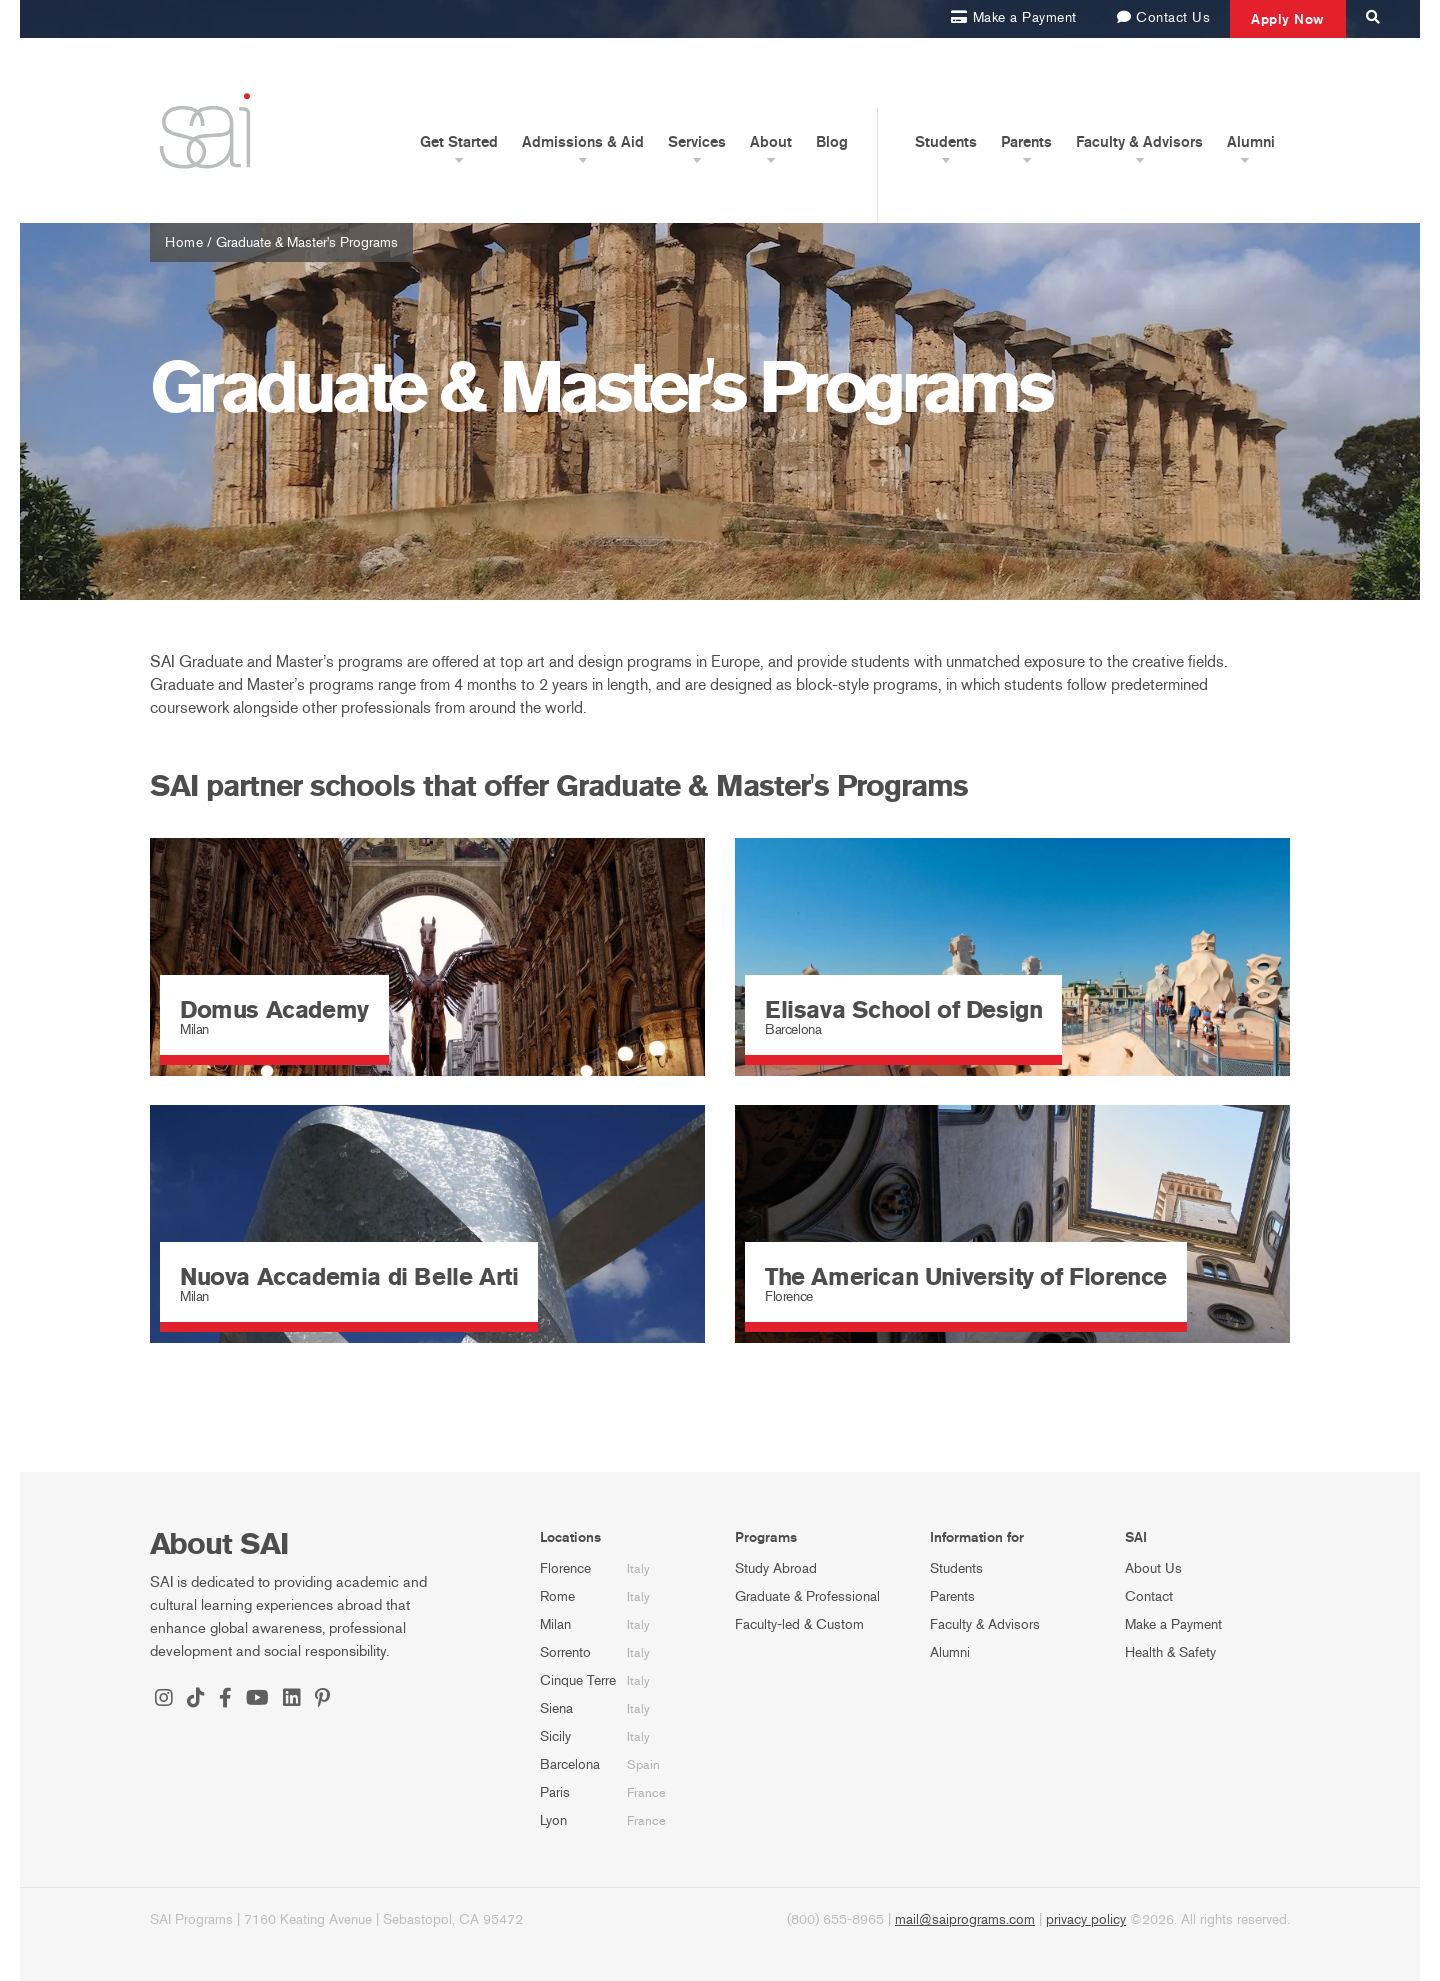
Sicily (555, 1736)
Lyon (553, 1820)
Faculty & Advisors (985, 1624)
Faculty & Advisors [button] (1139, 142)
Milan (555, 1624)
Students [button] (946, 142)
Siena (556, 1708)
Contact (1149, 1596)
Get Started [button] (459, 142)
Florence (565, 1568)
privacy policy (1086, 1919)
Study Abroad (776, 1568)
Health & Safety (1170, 1652)
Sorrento (565, 1652)
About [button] (771, 142)
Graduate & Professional (807, 1596)
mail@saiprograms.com (965, 1919)
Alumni (950, 1652)
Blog (832, 142)
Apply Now (1288, 19)
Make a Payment (1173, 1624)
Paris (555, 1792)
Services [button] (697, 142)
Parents (952, 1596)
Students (956, 1568)
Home (184, 242)
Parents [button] (1026, 142)
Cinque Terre (578, 1680)
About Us (1153, 1568)
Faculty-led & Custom (799, 1624)
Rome (557, 1596)
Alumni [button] (1251, 142)
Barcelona (570, 1764)
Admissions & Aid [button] (583, 142)
